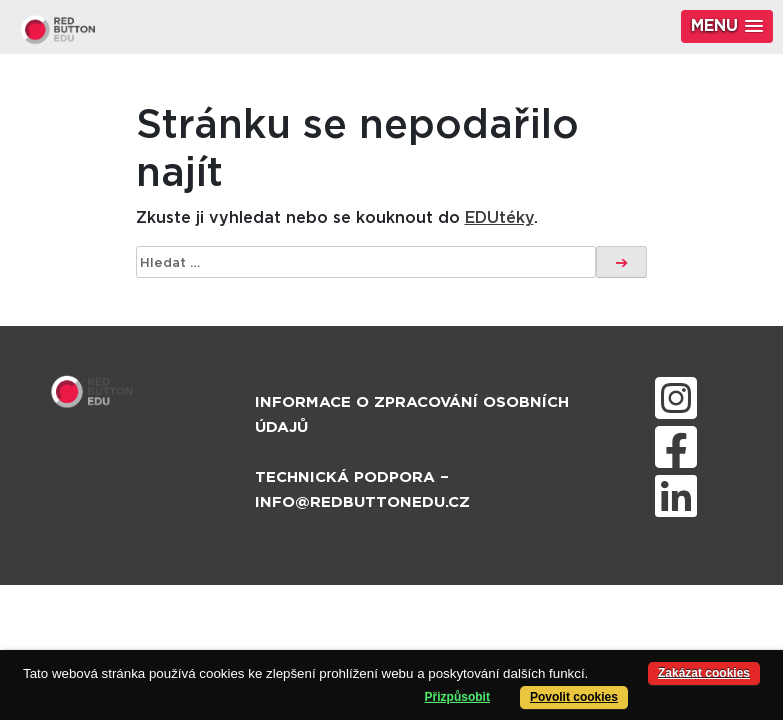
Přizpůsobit (457, 697)
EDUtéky (499, 218)
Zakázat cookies (704, 673)
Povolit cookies (574, 697)
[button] (727, 26)
